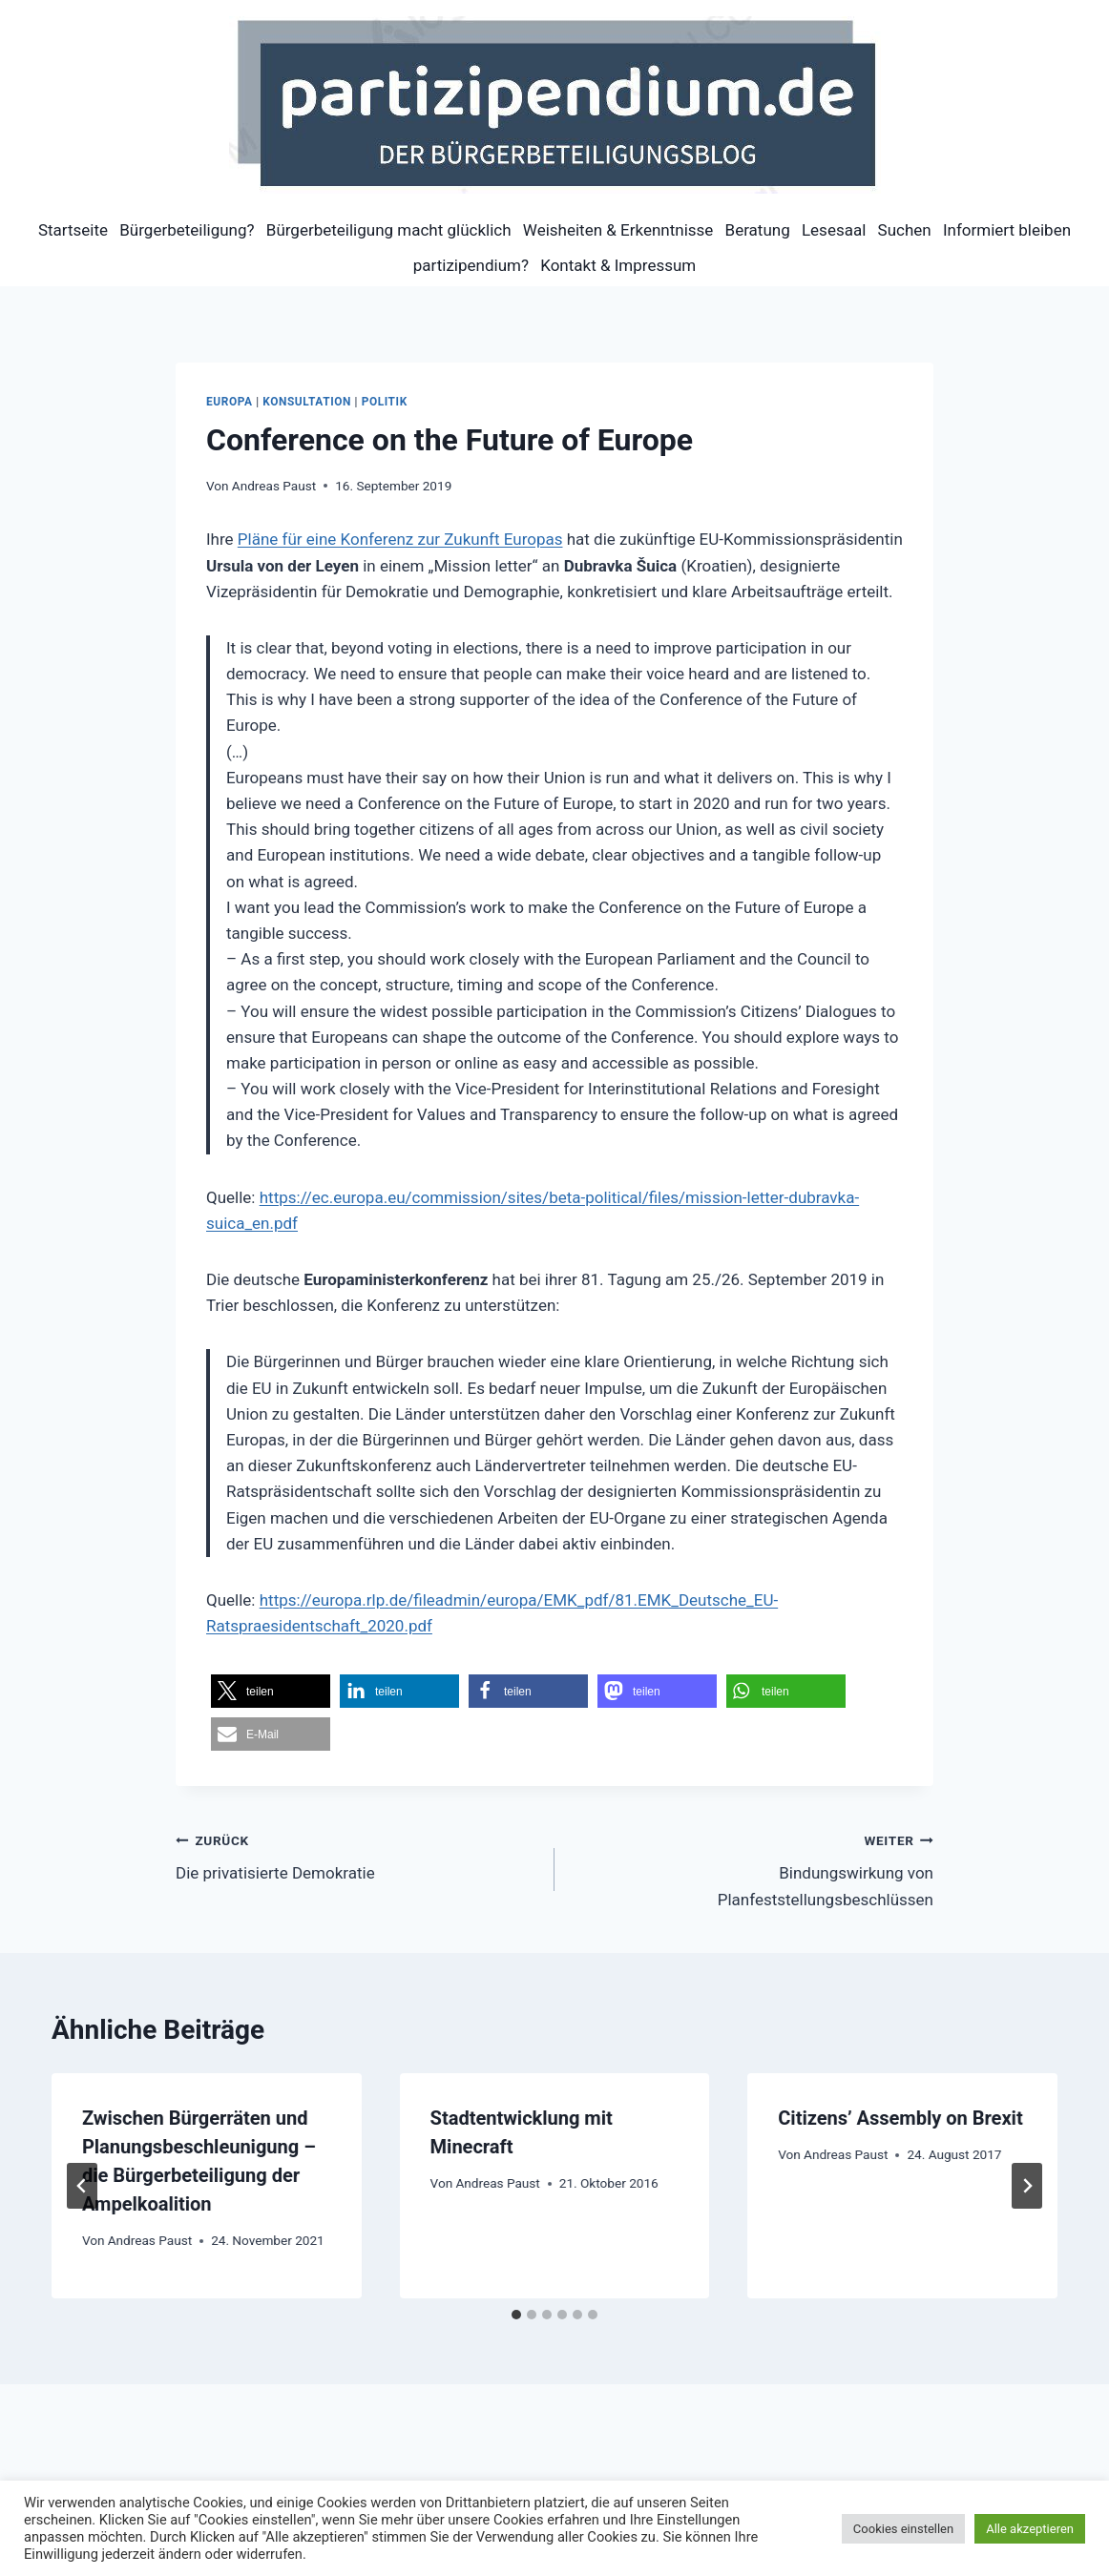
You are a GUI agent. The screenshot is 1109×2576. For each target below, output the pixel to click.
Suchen (904, 229)
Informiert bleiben (1007, 229)
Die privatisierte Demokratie (357, 1855)
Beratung (757, 229)
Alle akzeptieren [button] (1030, 2529)
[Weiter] (1027, 2186)
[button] (270, 1691)
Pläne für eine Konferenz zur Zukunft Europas (400, 539)
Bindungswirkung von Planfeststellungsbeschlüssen (752, 1868)
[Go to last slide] (82, 2186)
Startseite (73, 229)
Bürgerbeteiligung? (186, 229)
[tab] (516, 2314)
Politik (385, 401)
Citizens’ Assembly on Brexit (900, 2118)
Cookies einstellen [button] (903, 2529)
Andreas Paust (274, 485)
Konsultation (306, 401)
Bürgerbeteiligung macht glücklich (389, 229)
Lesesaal (834, 229)
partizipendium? (471, 265)
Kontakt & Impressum (618, 265)
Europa (229, 401)
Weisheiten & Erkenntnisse (618, 229)
